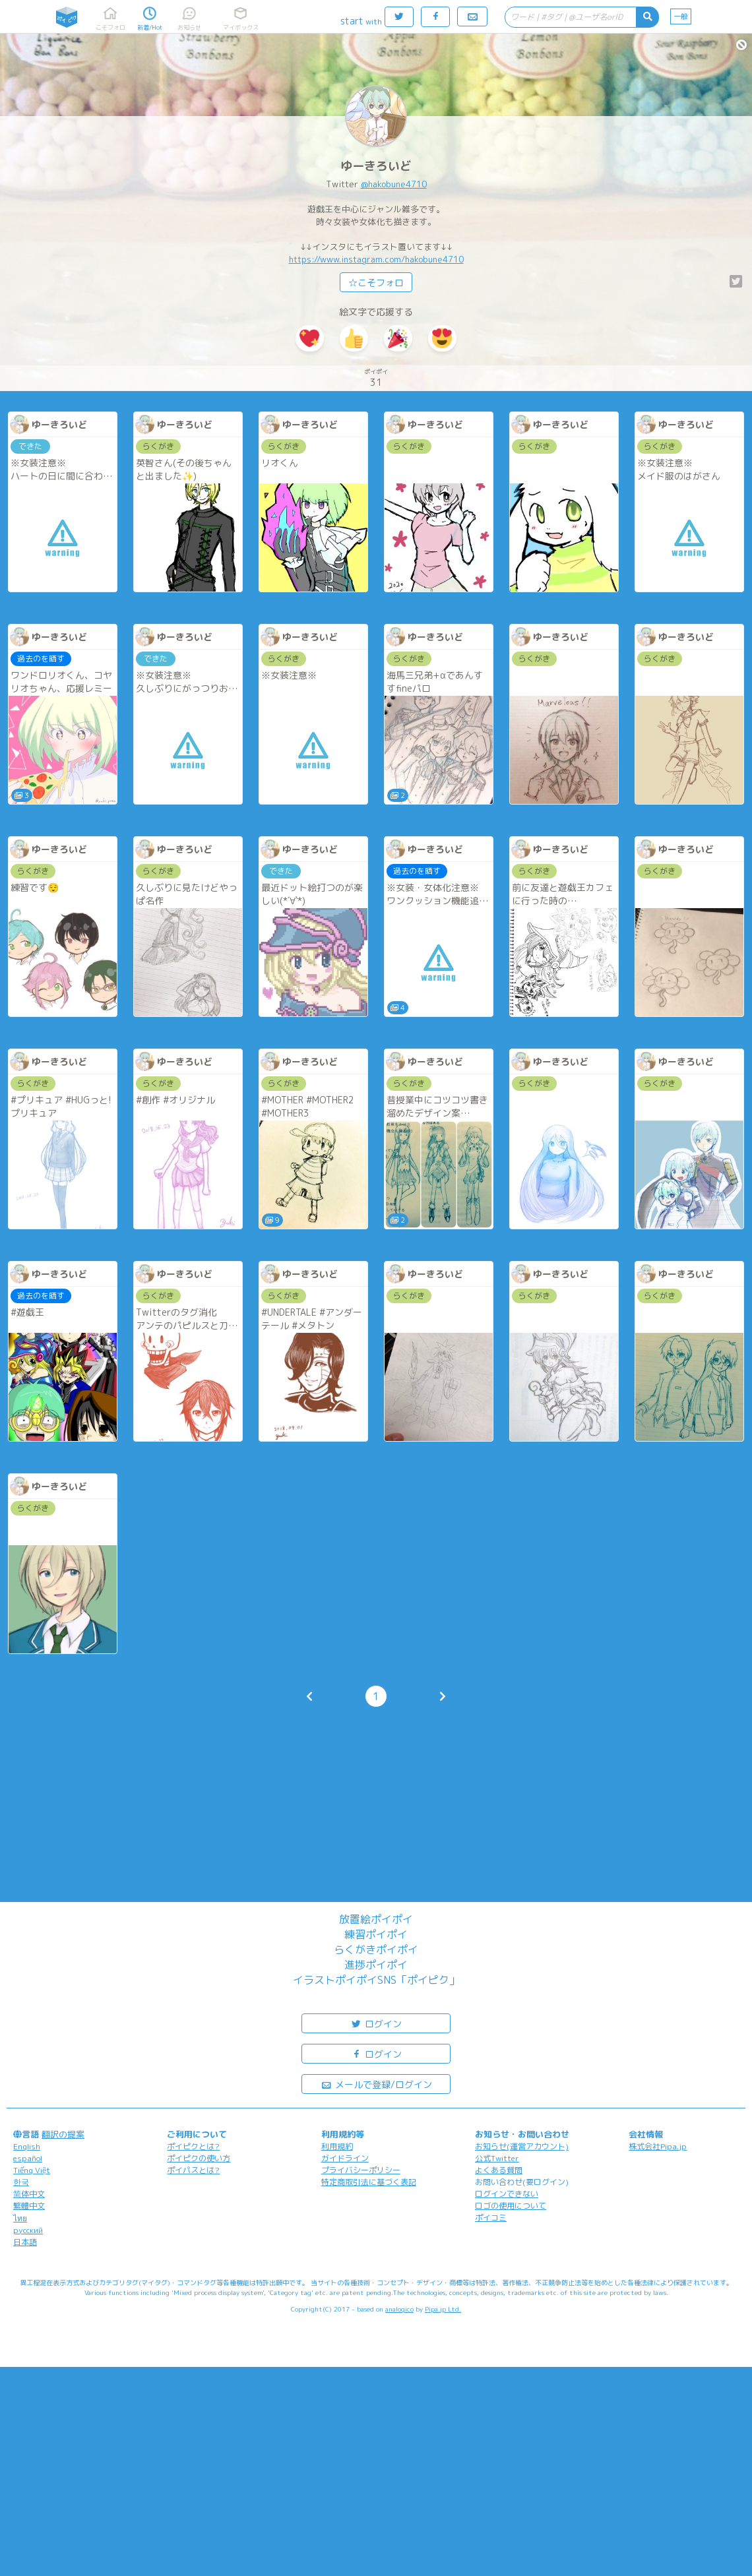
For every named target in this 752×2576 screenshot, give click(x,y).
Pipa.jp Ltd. (443, 2309)
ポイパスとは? (193, 2170)
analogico (399, 2309)
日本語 (25, 2242)
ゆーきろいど (376, 166)
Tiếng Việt (31, 2170)
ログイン (376, 2023)
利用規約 (337, 2146)
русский (28, 2230)
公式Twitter (497, 2158)
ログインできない (506, 2193)
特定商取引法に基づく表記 (368, 2182)
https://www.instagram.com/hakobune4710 (376, 259)
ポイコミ (491, 2217)
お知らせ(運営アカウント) (522, 2146)
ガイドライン (345, 2158)
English (26, 2146)
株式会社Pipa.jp (658, 2146)
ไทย (20, 2218)
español (27, 2158)
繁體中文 (29, 2205)
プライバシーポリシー (360, 2170)
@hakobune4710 (394, 184)
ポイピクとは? (193, 2146)
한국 (21, 2182)
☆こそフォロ (376, 282)
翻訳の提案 (63, 2134)
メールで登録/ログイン (376, 2083)
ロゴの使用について (510, 2205)
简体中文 (29, 2193)
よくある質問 (498, 2170)
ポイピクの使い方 (198, 2158)
